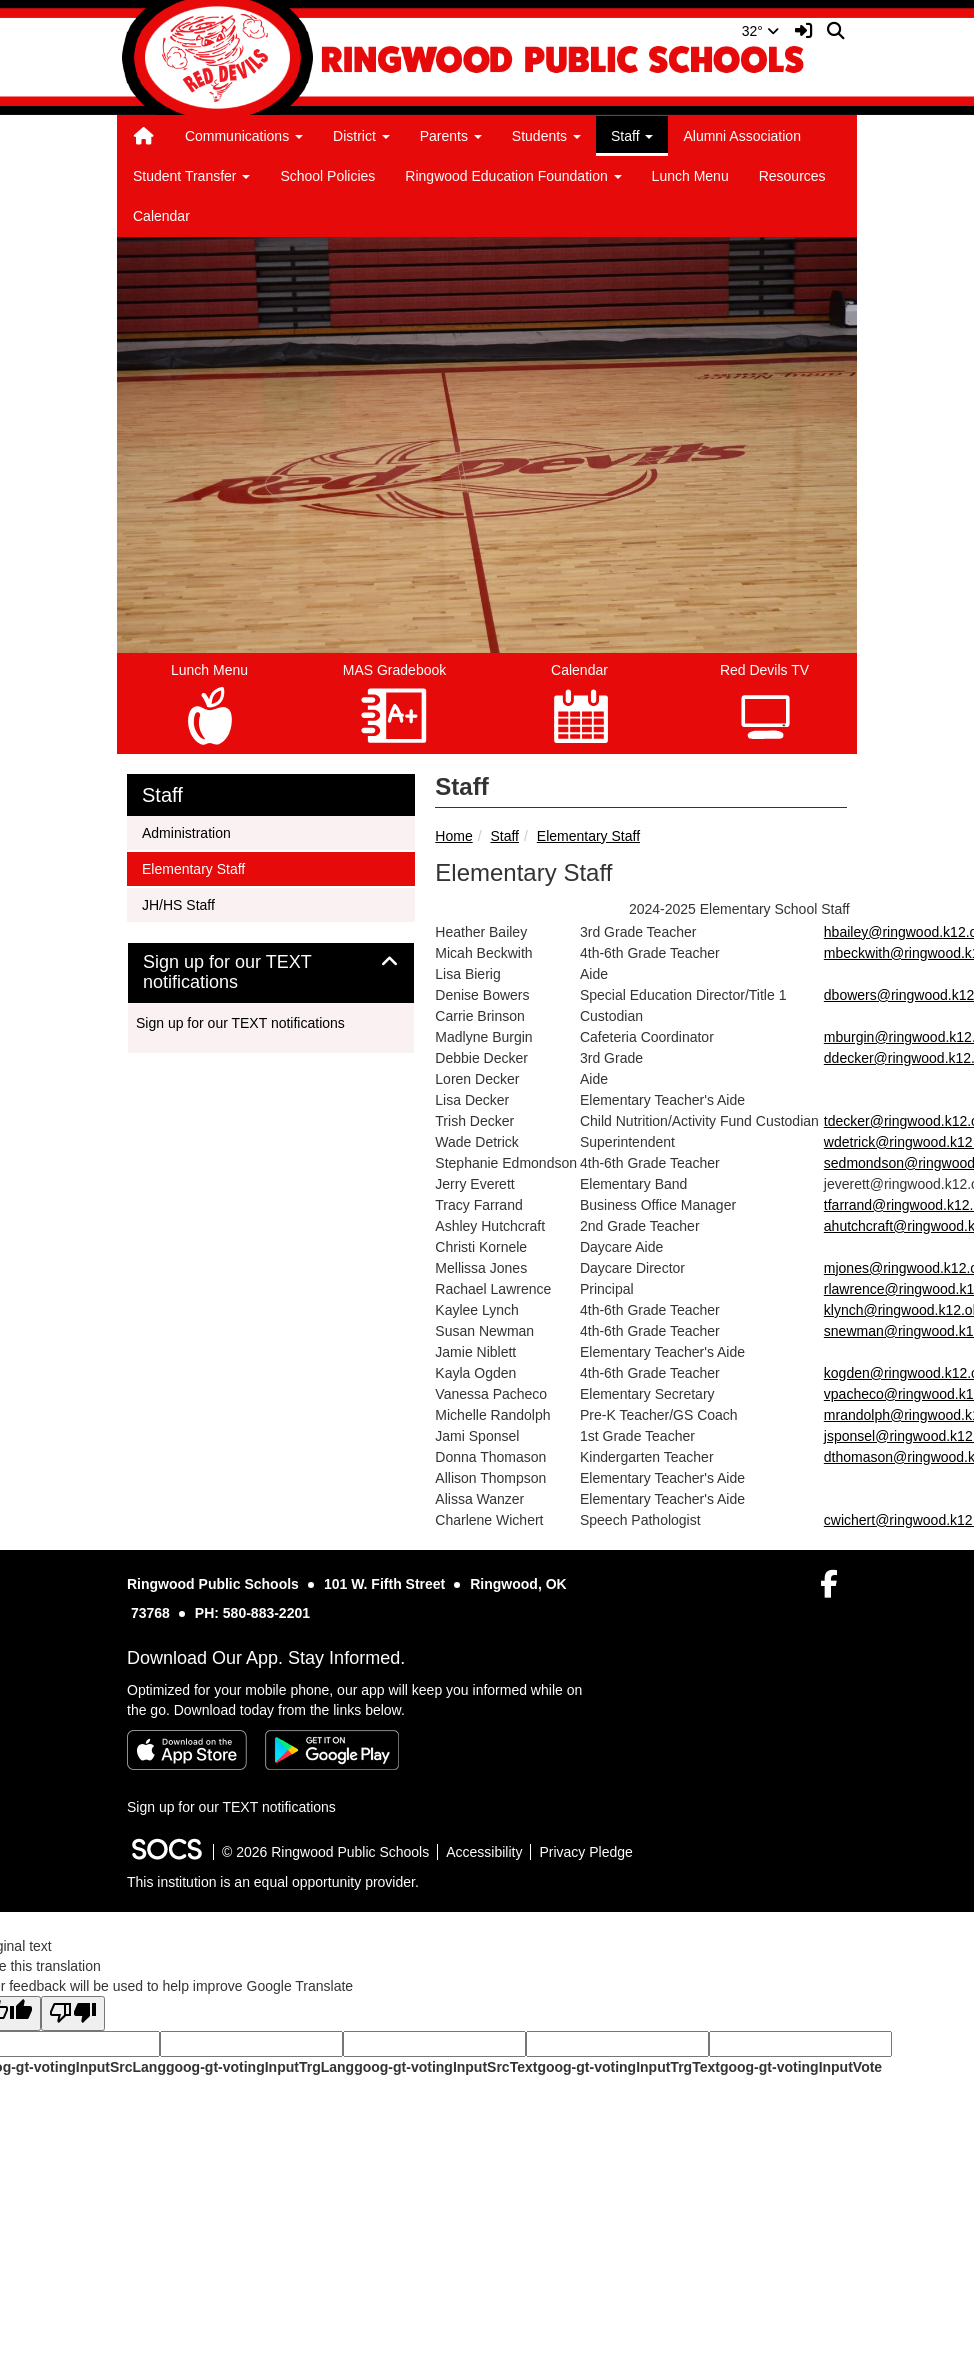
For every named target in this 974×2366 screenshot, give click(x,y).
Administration (186, 831)
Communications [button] (244, 136)
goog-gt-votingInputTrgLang (260, 2067)
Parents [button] (451, 136)
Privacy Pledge (585, 1852)
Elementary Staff (588, 836)
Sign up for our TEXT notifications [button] (227, 972)
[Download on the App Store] (187, 1750)
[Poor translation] (73, 2013)
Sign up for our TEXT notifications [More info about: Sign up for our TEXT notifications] (240, 1023)
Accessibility (484, 1852)
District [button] (361, 136)
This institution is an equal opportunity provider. (273, 1882)
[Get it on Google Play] (332, 1750)
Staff (504, 836)
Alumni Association (742, 136)
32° (760, 31)
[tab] (271, 973)
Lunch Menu (690, 176)
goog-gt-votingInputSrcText (445, 2067)
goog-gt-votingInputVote (801, 2067)
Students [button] (546, 136)
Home (453, 836)
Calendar (161, 216)
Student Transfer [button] (191, 176)
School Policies (327, 176)
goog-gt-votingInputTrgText (628, 2067)
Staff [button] (632, 136)
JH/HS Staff (178, 903)
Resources (792, 176)
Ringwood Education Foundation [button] (513, 176)
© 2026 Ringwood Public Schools (325, 1852)
